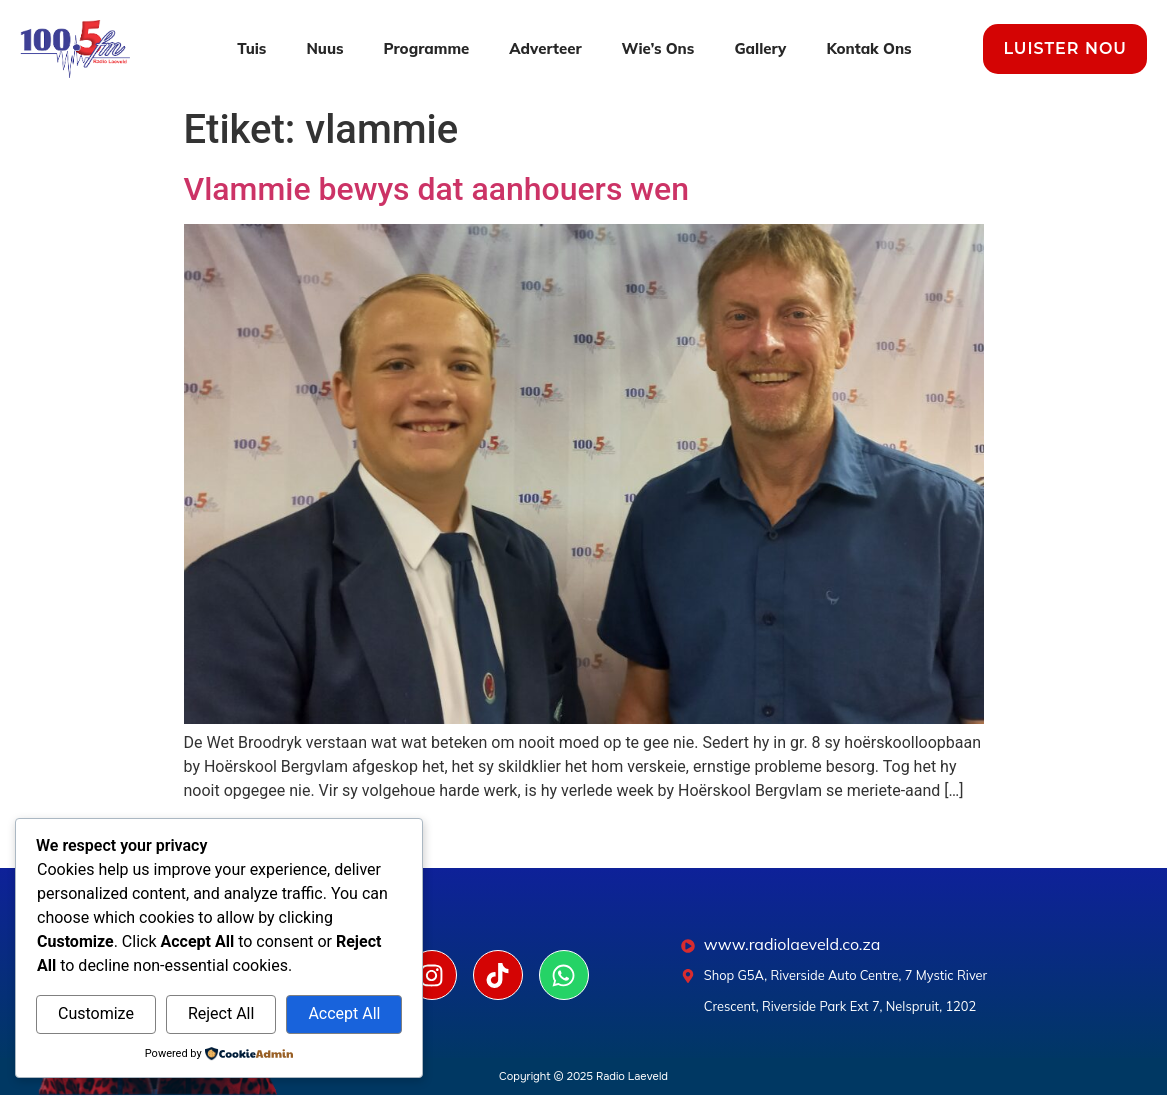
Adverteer (545, 48)
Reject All (221, 1013)
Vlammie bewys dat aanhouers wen (437, 189)
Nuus (324, 48)
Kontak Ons (868, 48)
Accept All (344, 1013)
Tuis (251, 48)
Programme (427, 48)
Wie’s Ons (658, 48)
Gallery (760, 48)
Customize (96, 1013)
